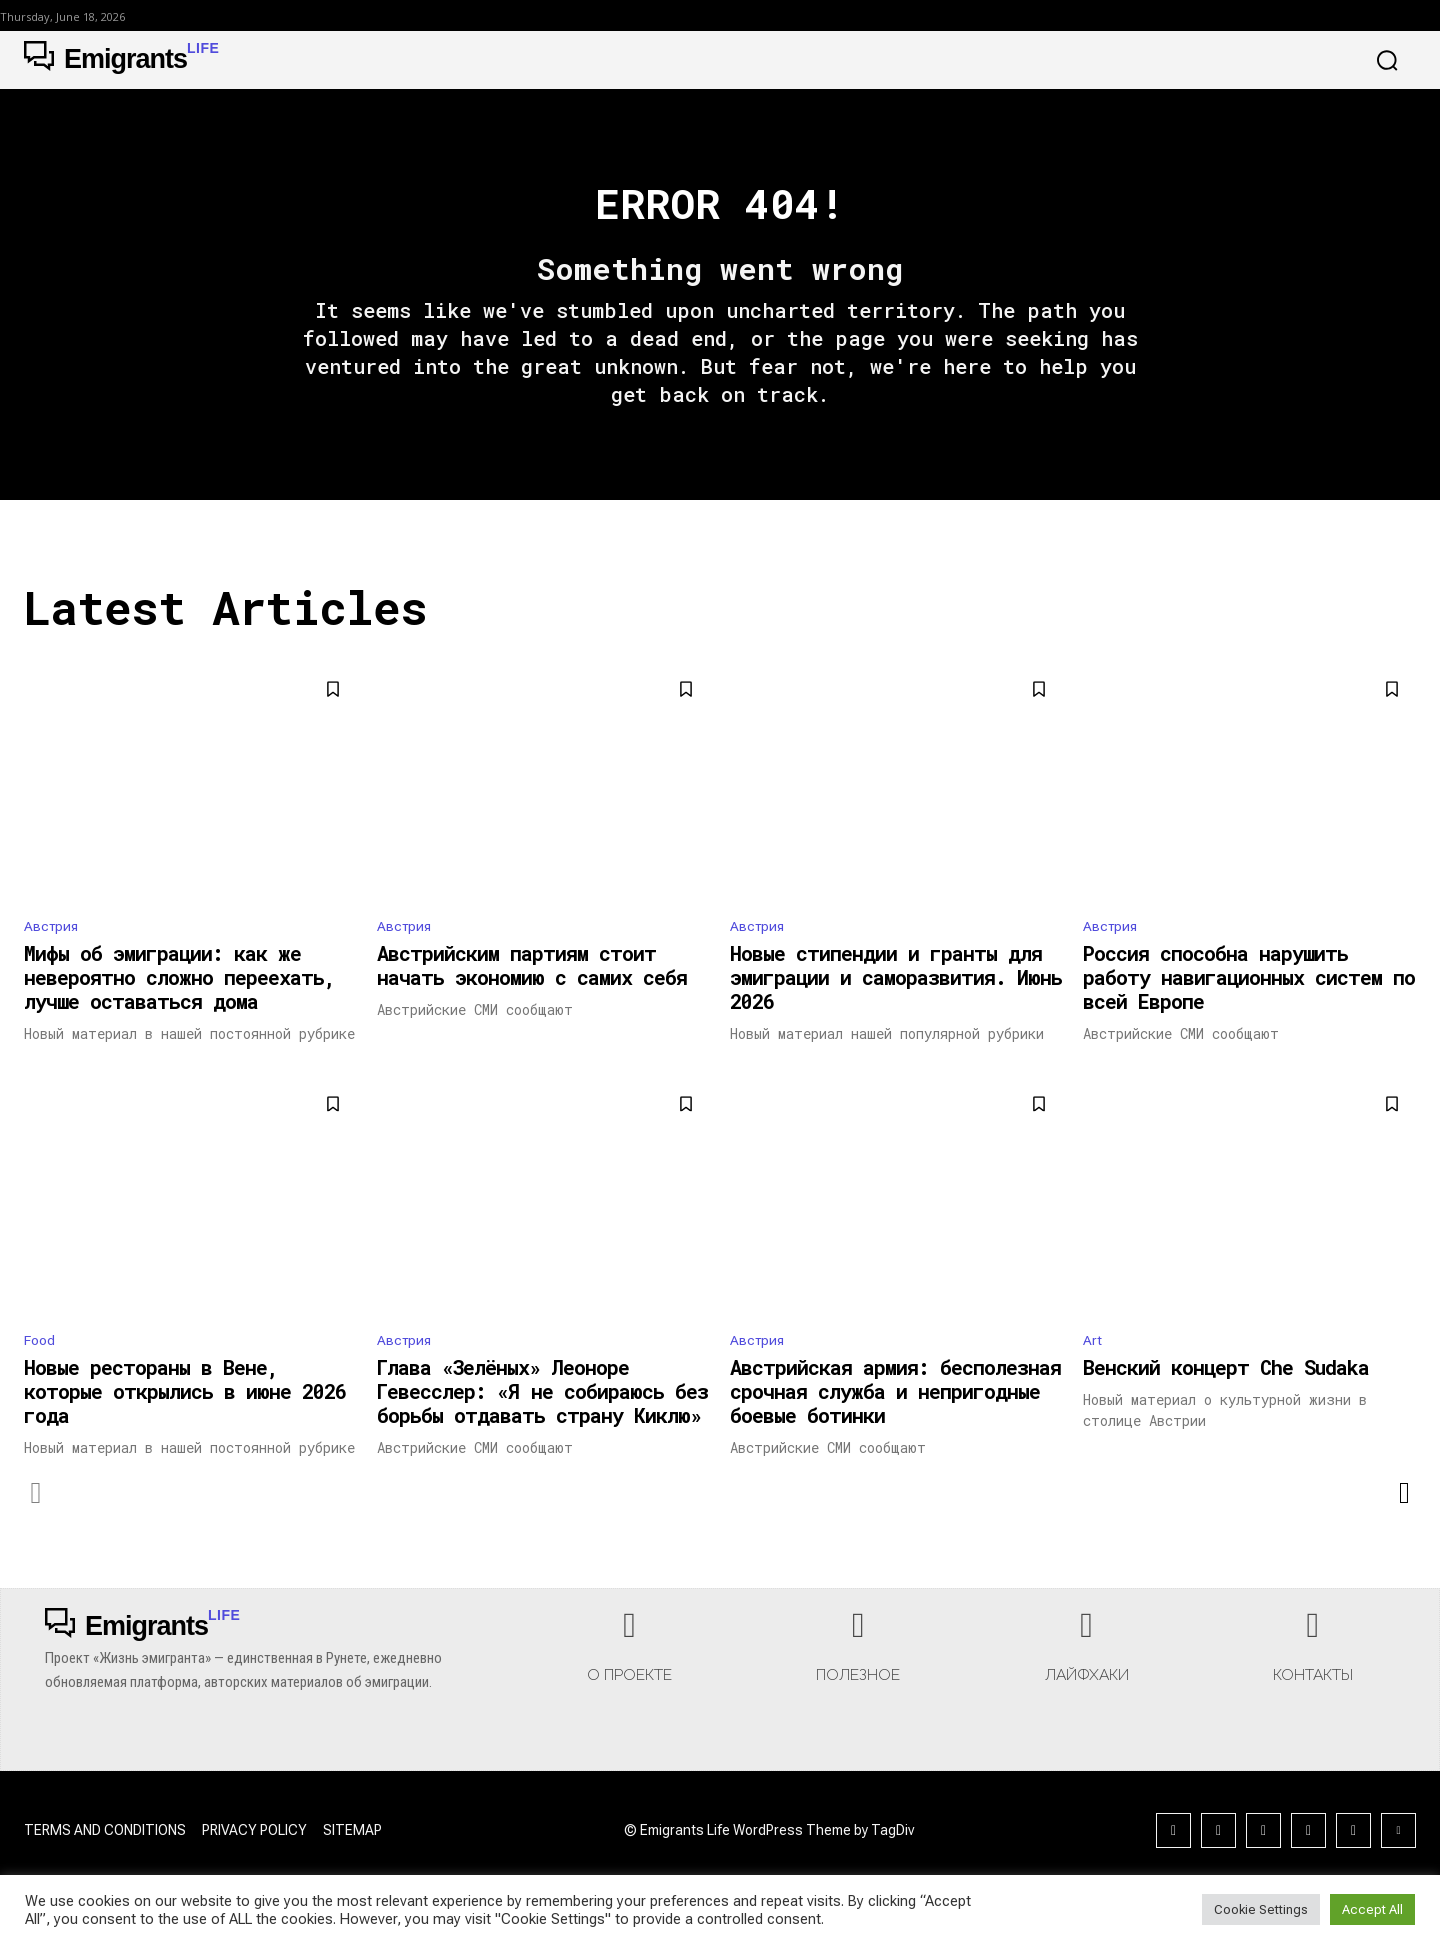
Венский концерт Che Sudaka (1226, 1401)
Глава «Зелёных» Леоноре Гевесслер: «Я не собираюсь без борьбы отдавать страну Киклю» (542, 1425)
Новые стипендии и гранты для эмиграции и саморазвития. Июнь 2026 (896, 1007)
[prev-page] (36, 1527)
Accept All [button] (1372, 1909)
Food (42, 1371)
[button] (1387, 60)
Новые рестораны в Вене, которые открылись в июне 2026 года (185, 1425)
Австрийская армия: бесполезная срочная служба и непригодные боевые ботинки (895, 1425)
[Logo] (121, 60)
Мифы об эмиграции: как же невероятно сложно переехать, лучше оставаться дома (179, 1007)
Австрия (54, 954)
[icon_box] (630, 1687)
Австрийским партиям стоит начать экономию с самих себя (532, 995)
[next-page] (1403, 1527)
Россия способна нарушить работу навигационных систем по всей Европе (1249, 1007)
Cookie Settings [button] (1261, 1909)
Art (1093, 1371)
